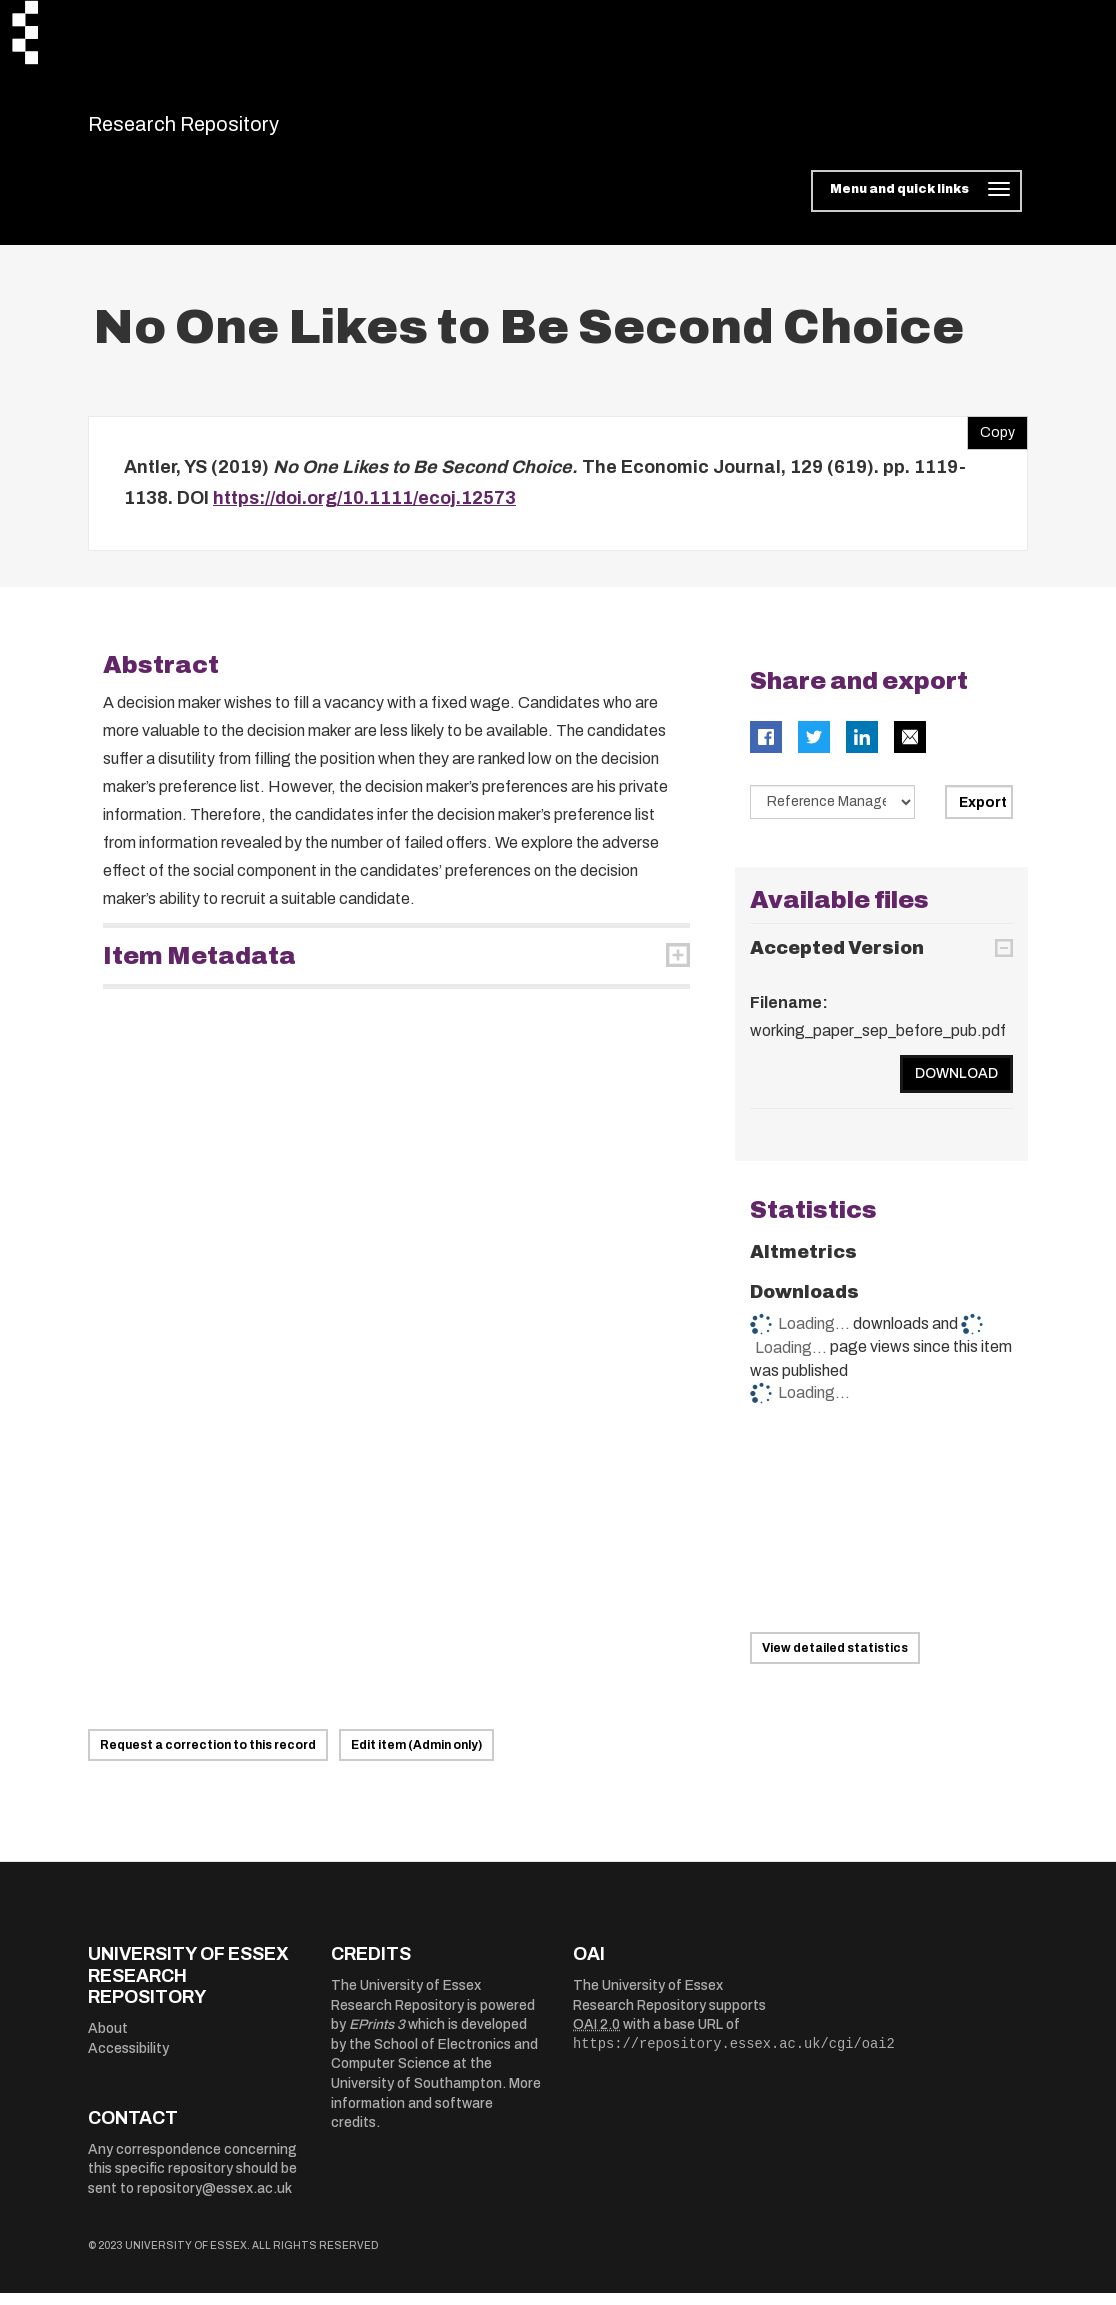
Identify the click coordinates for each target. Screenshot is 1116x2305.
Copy (991, 440)
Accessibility (128, 2060)
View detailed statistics (835, 1661)
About (108, 2041)
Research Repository (228, 130)
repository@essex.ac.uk (214, 2200)
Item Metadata (199, 968)
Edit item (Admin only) (416, 1758)
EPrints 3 (377, 2037)
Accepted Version (837, 961)
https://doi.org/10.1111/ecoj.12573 (364, 511)
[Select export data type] (833, 814)
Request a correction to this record (208, 1758)
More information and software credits (436, 2116)
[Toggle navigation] (916, 204)
